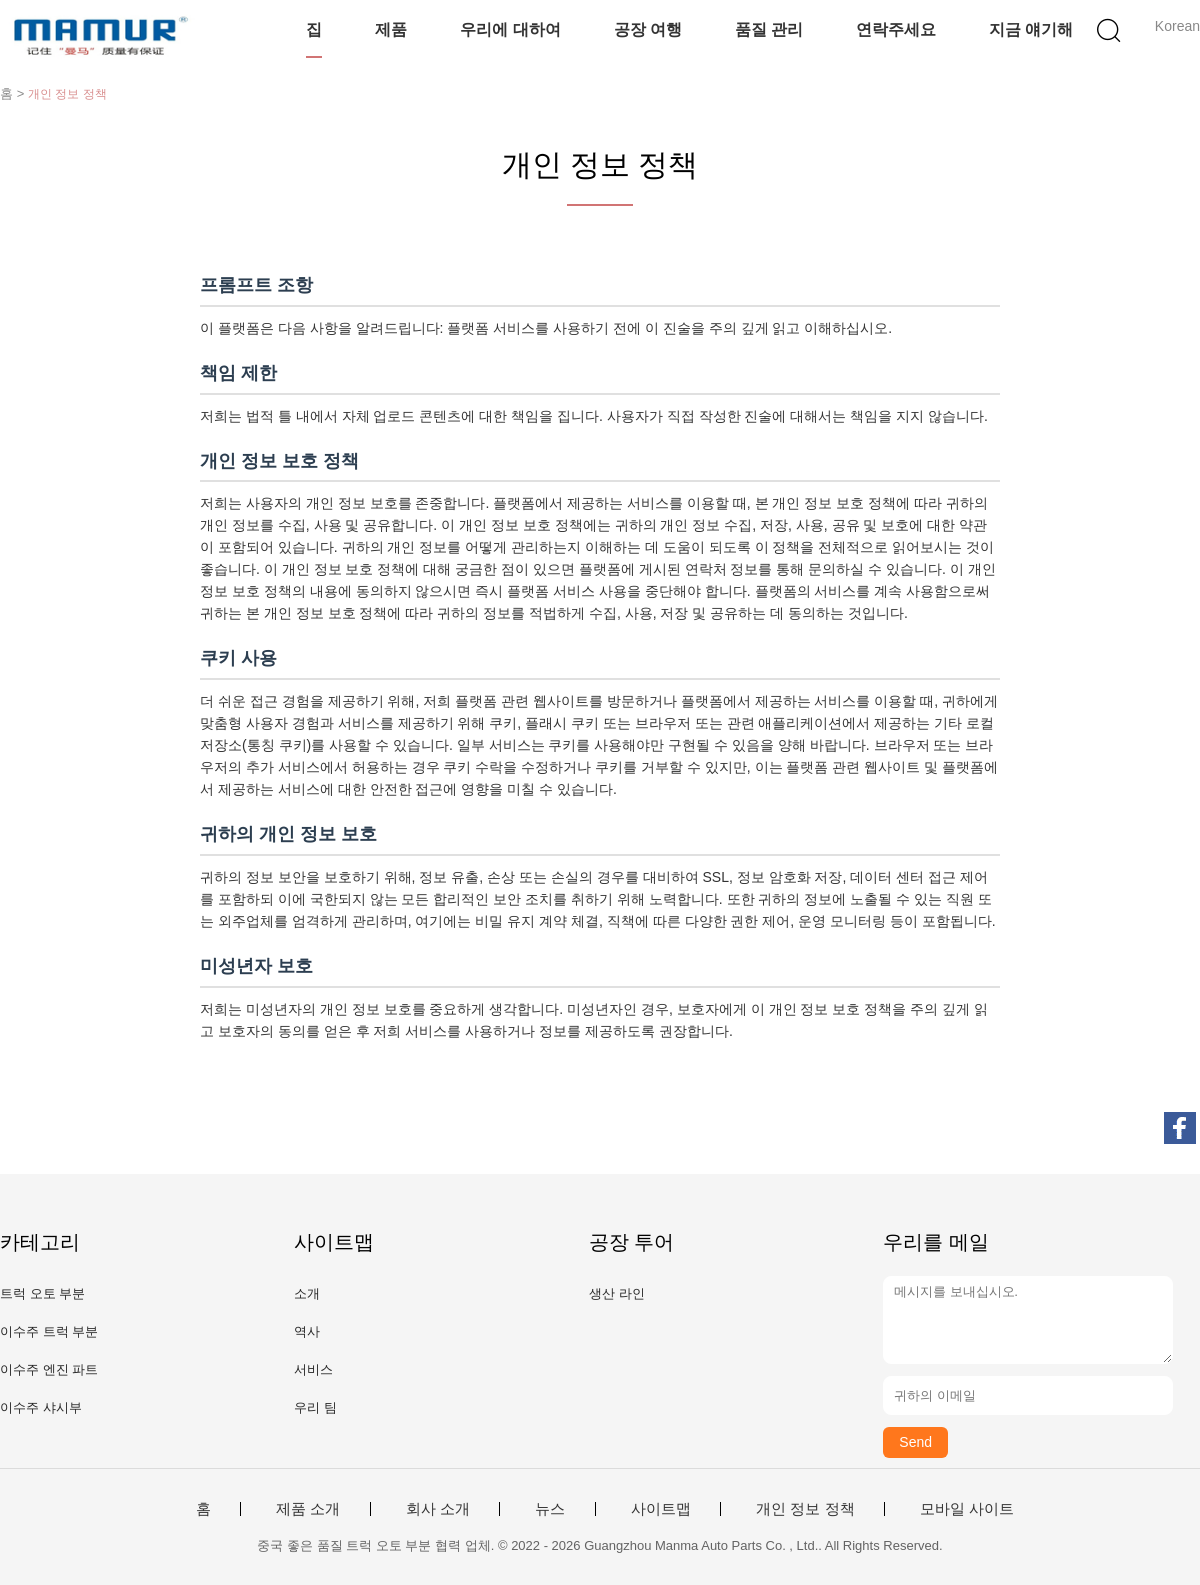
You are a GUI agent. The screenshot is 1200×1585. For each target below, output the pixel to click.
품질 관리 (769, 29)
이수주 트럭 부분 (49, 1331)
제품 (391, 29)
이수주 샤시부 (41, 1407)
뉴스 (550, 1509)
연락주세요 (896, 29)
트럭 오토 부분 (42, 1293)
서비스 (313, 1369)
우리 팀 (315, 1407)
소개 (307, 1293)
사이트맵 (661, 1509)
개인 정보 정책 (805, 1509)
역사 (307, 1331)
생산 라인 (617, 1293)
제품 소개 (308, 1509)
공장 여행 (648, 29)
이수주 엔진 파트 (49, 1369)
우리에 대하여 (510, 29)
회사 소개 (438, 1509)
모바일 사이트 (967, 1509)
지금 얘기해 (1031, 29)
